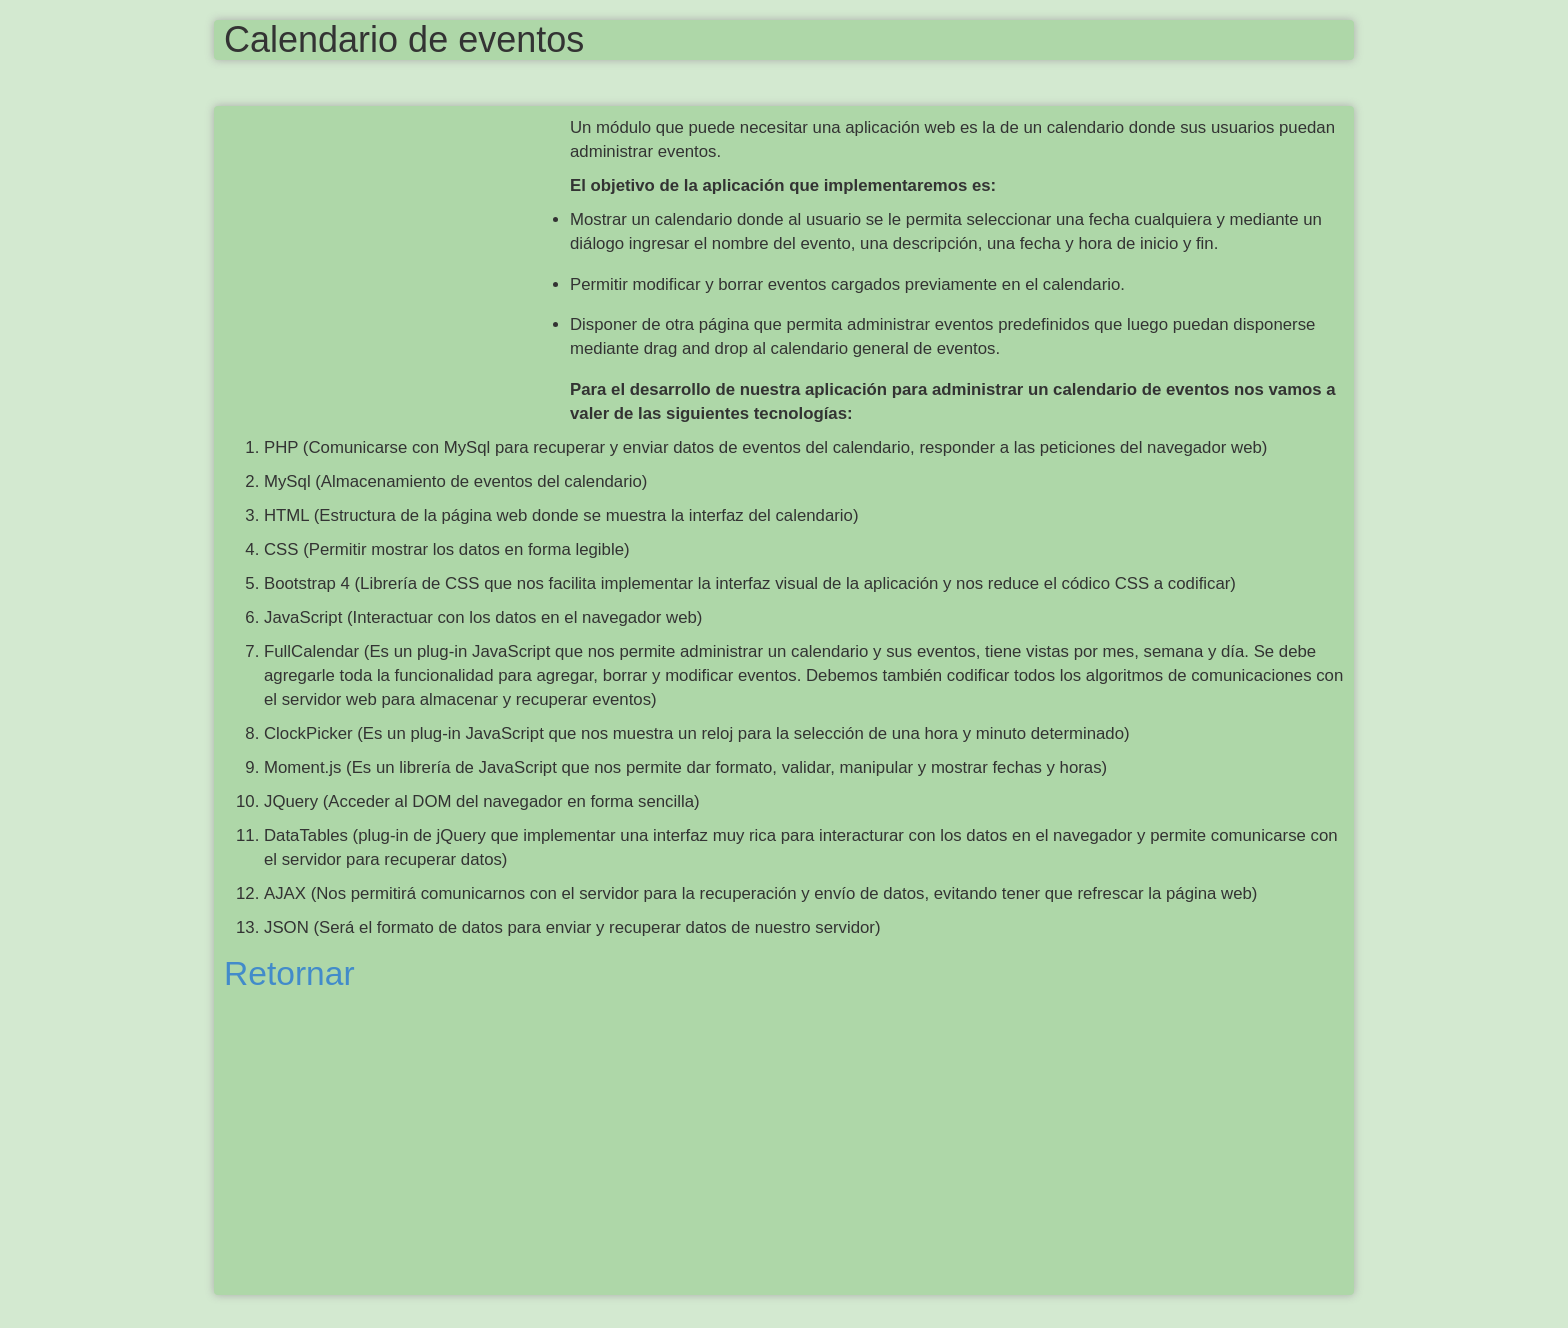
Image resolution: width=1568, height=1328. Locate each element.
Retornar (289, 973)
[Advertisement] (397, 261)
